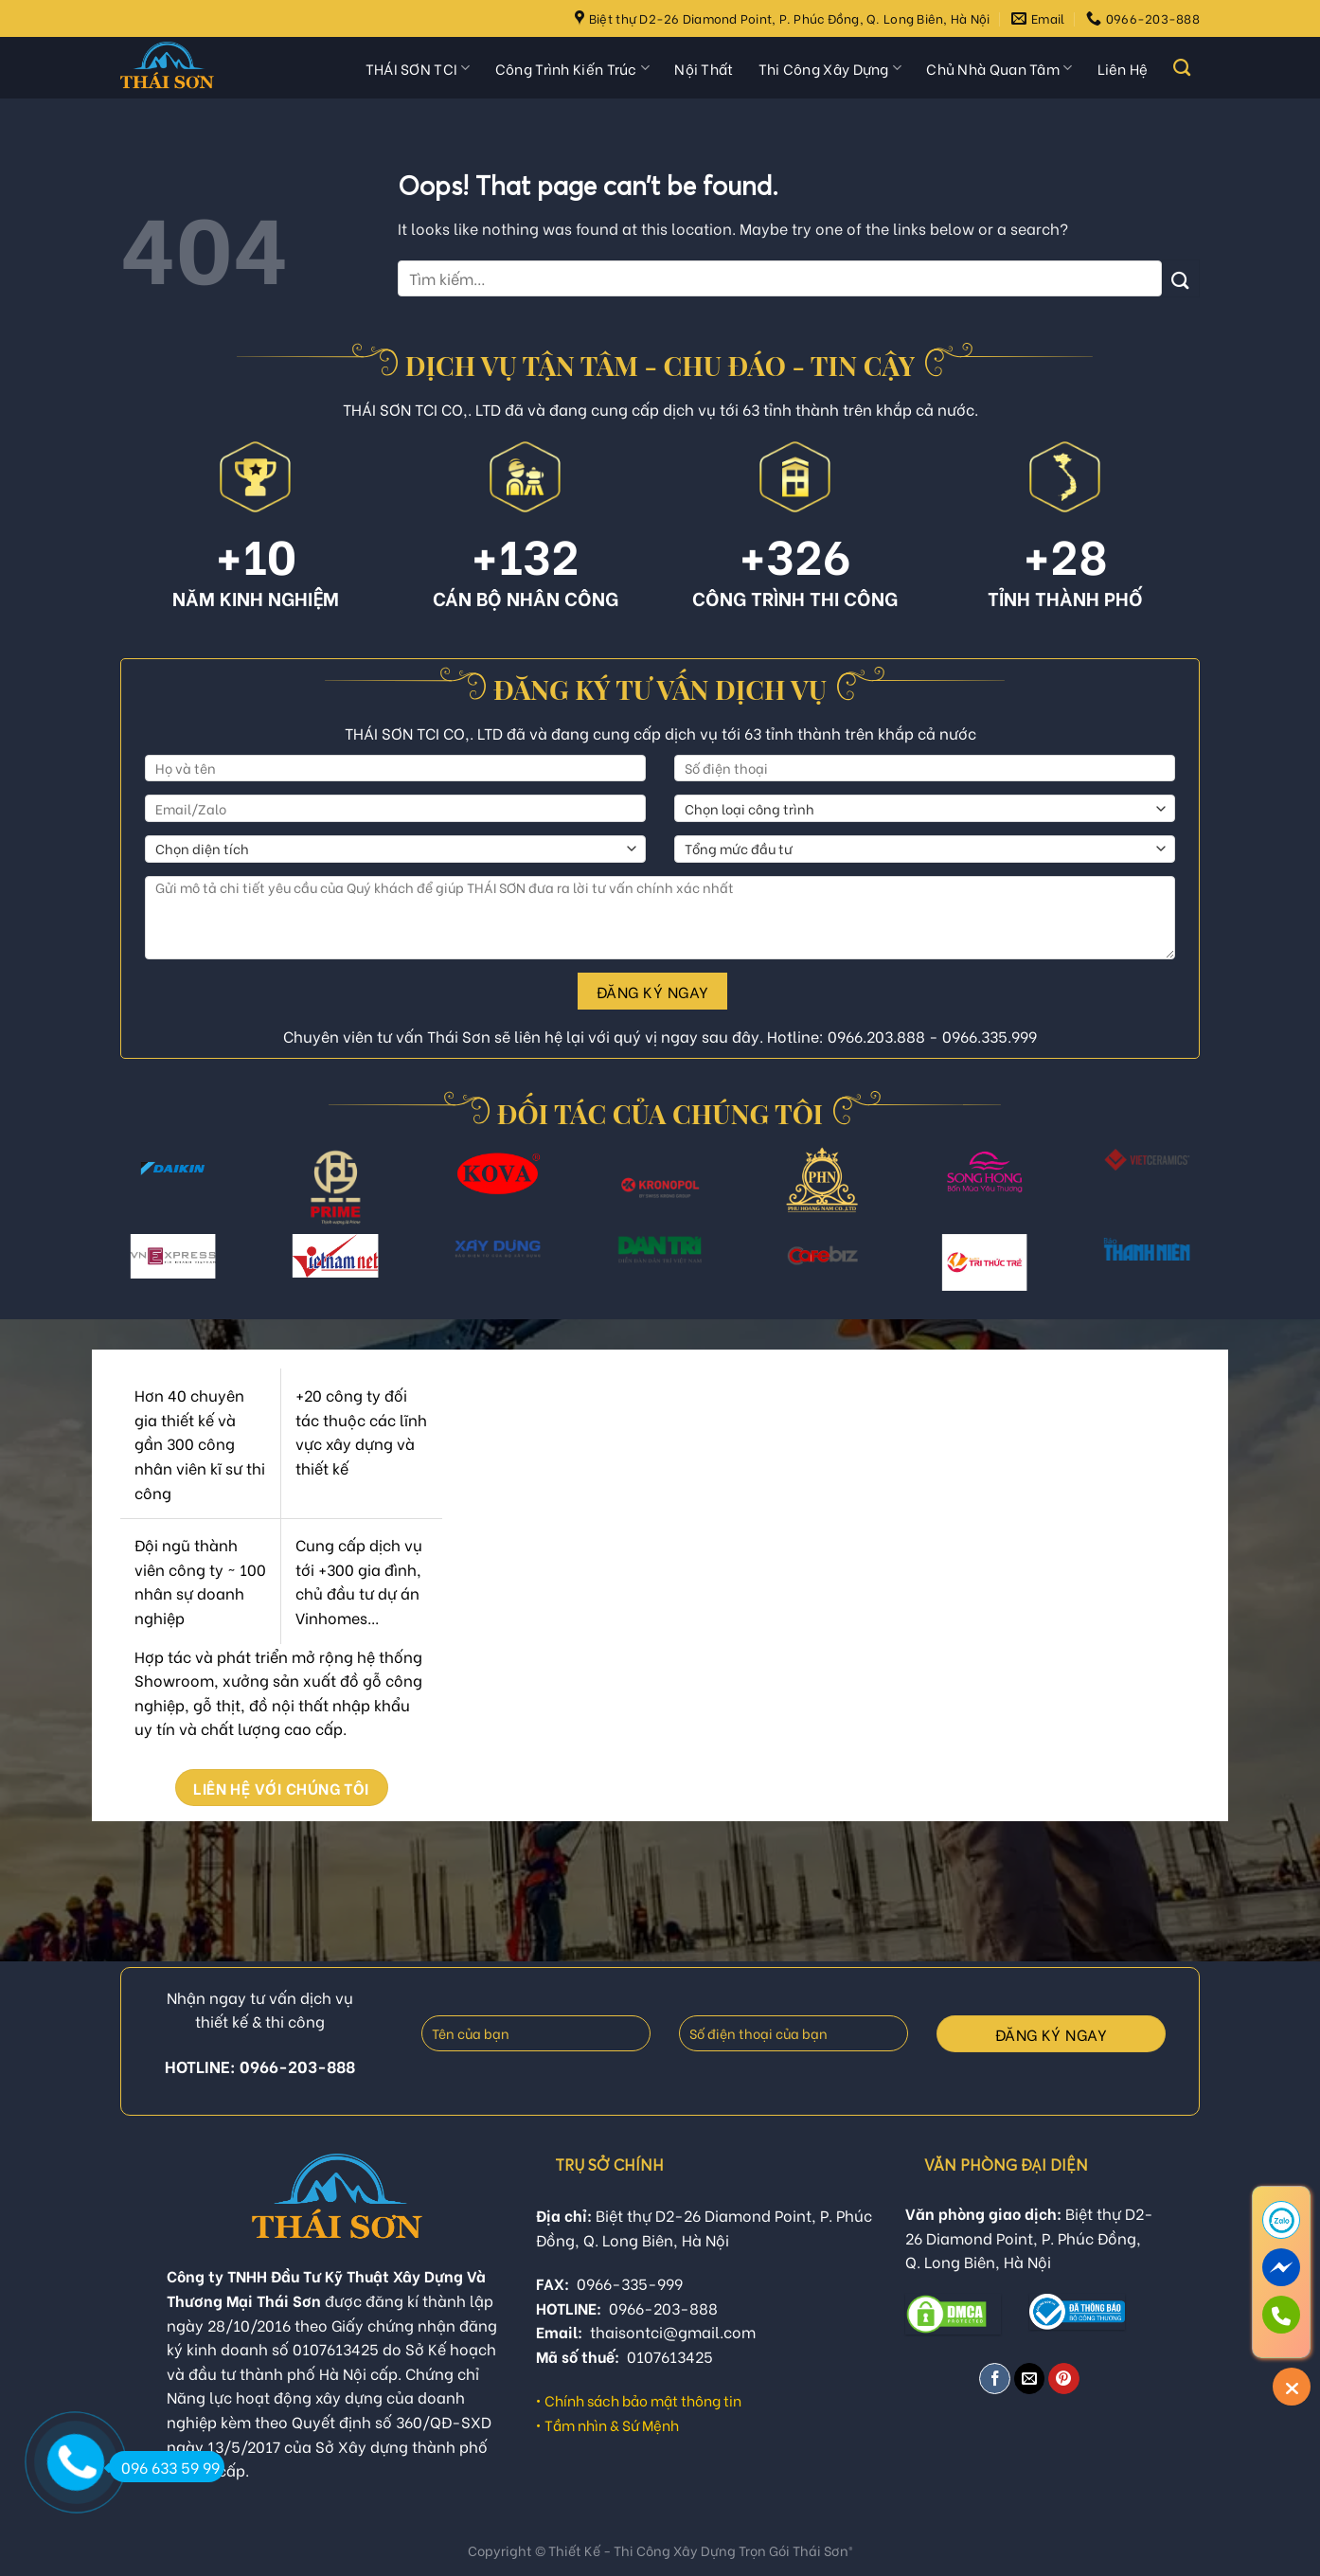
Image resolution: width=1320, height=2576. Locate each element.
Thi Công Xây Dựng (830, 68)
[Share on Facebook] (994, 2378)
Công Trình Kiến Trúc (573, 68)
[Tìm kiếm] (1182, 68)
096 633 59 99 (164, 2467)
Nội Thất (703, 68)
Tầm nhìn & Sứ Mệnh (611, 2424)
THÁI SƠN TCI (418, 68)
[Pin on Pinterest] (1063, 2378)
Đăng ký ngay (653, 991)
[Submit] (1181, 277)
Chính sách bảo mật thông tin (642, 2399)
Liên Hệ (1123, 68)
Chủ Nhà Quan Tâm (999, 68)
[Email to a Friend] (1029, 2378)
